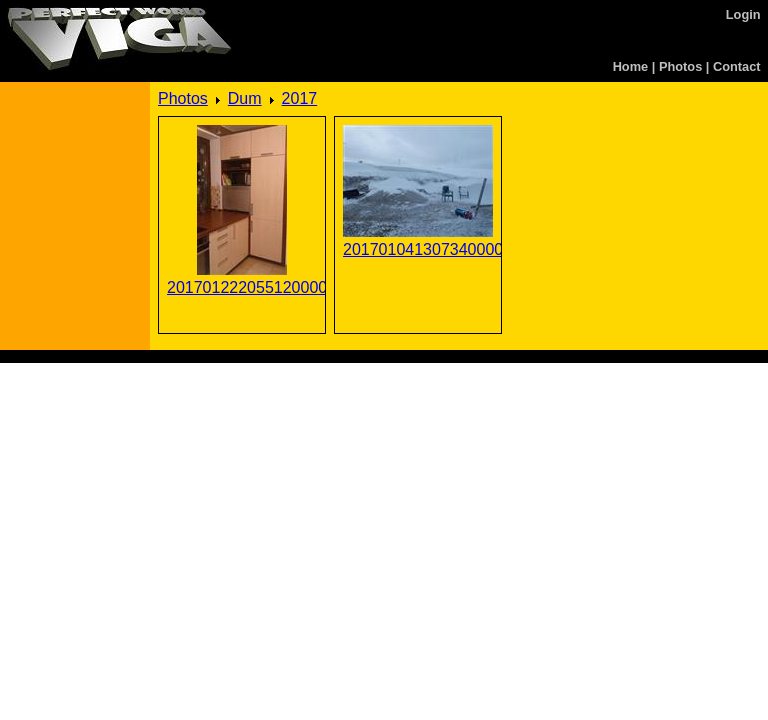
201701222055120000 (242, 287)
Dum (245, 98)
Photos (680, 66)
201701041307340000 (418, 249)
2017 (300, 98)
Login (743, 14)
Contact (737, 66)
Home (631, 66)
